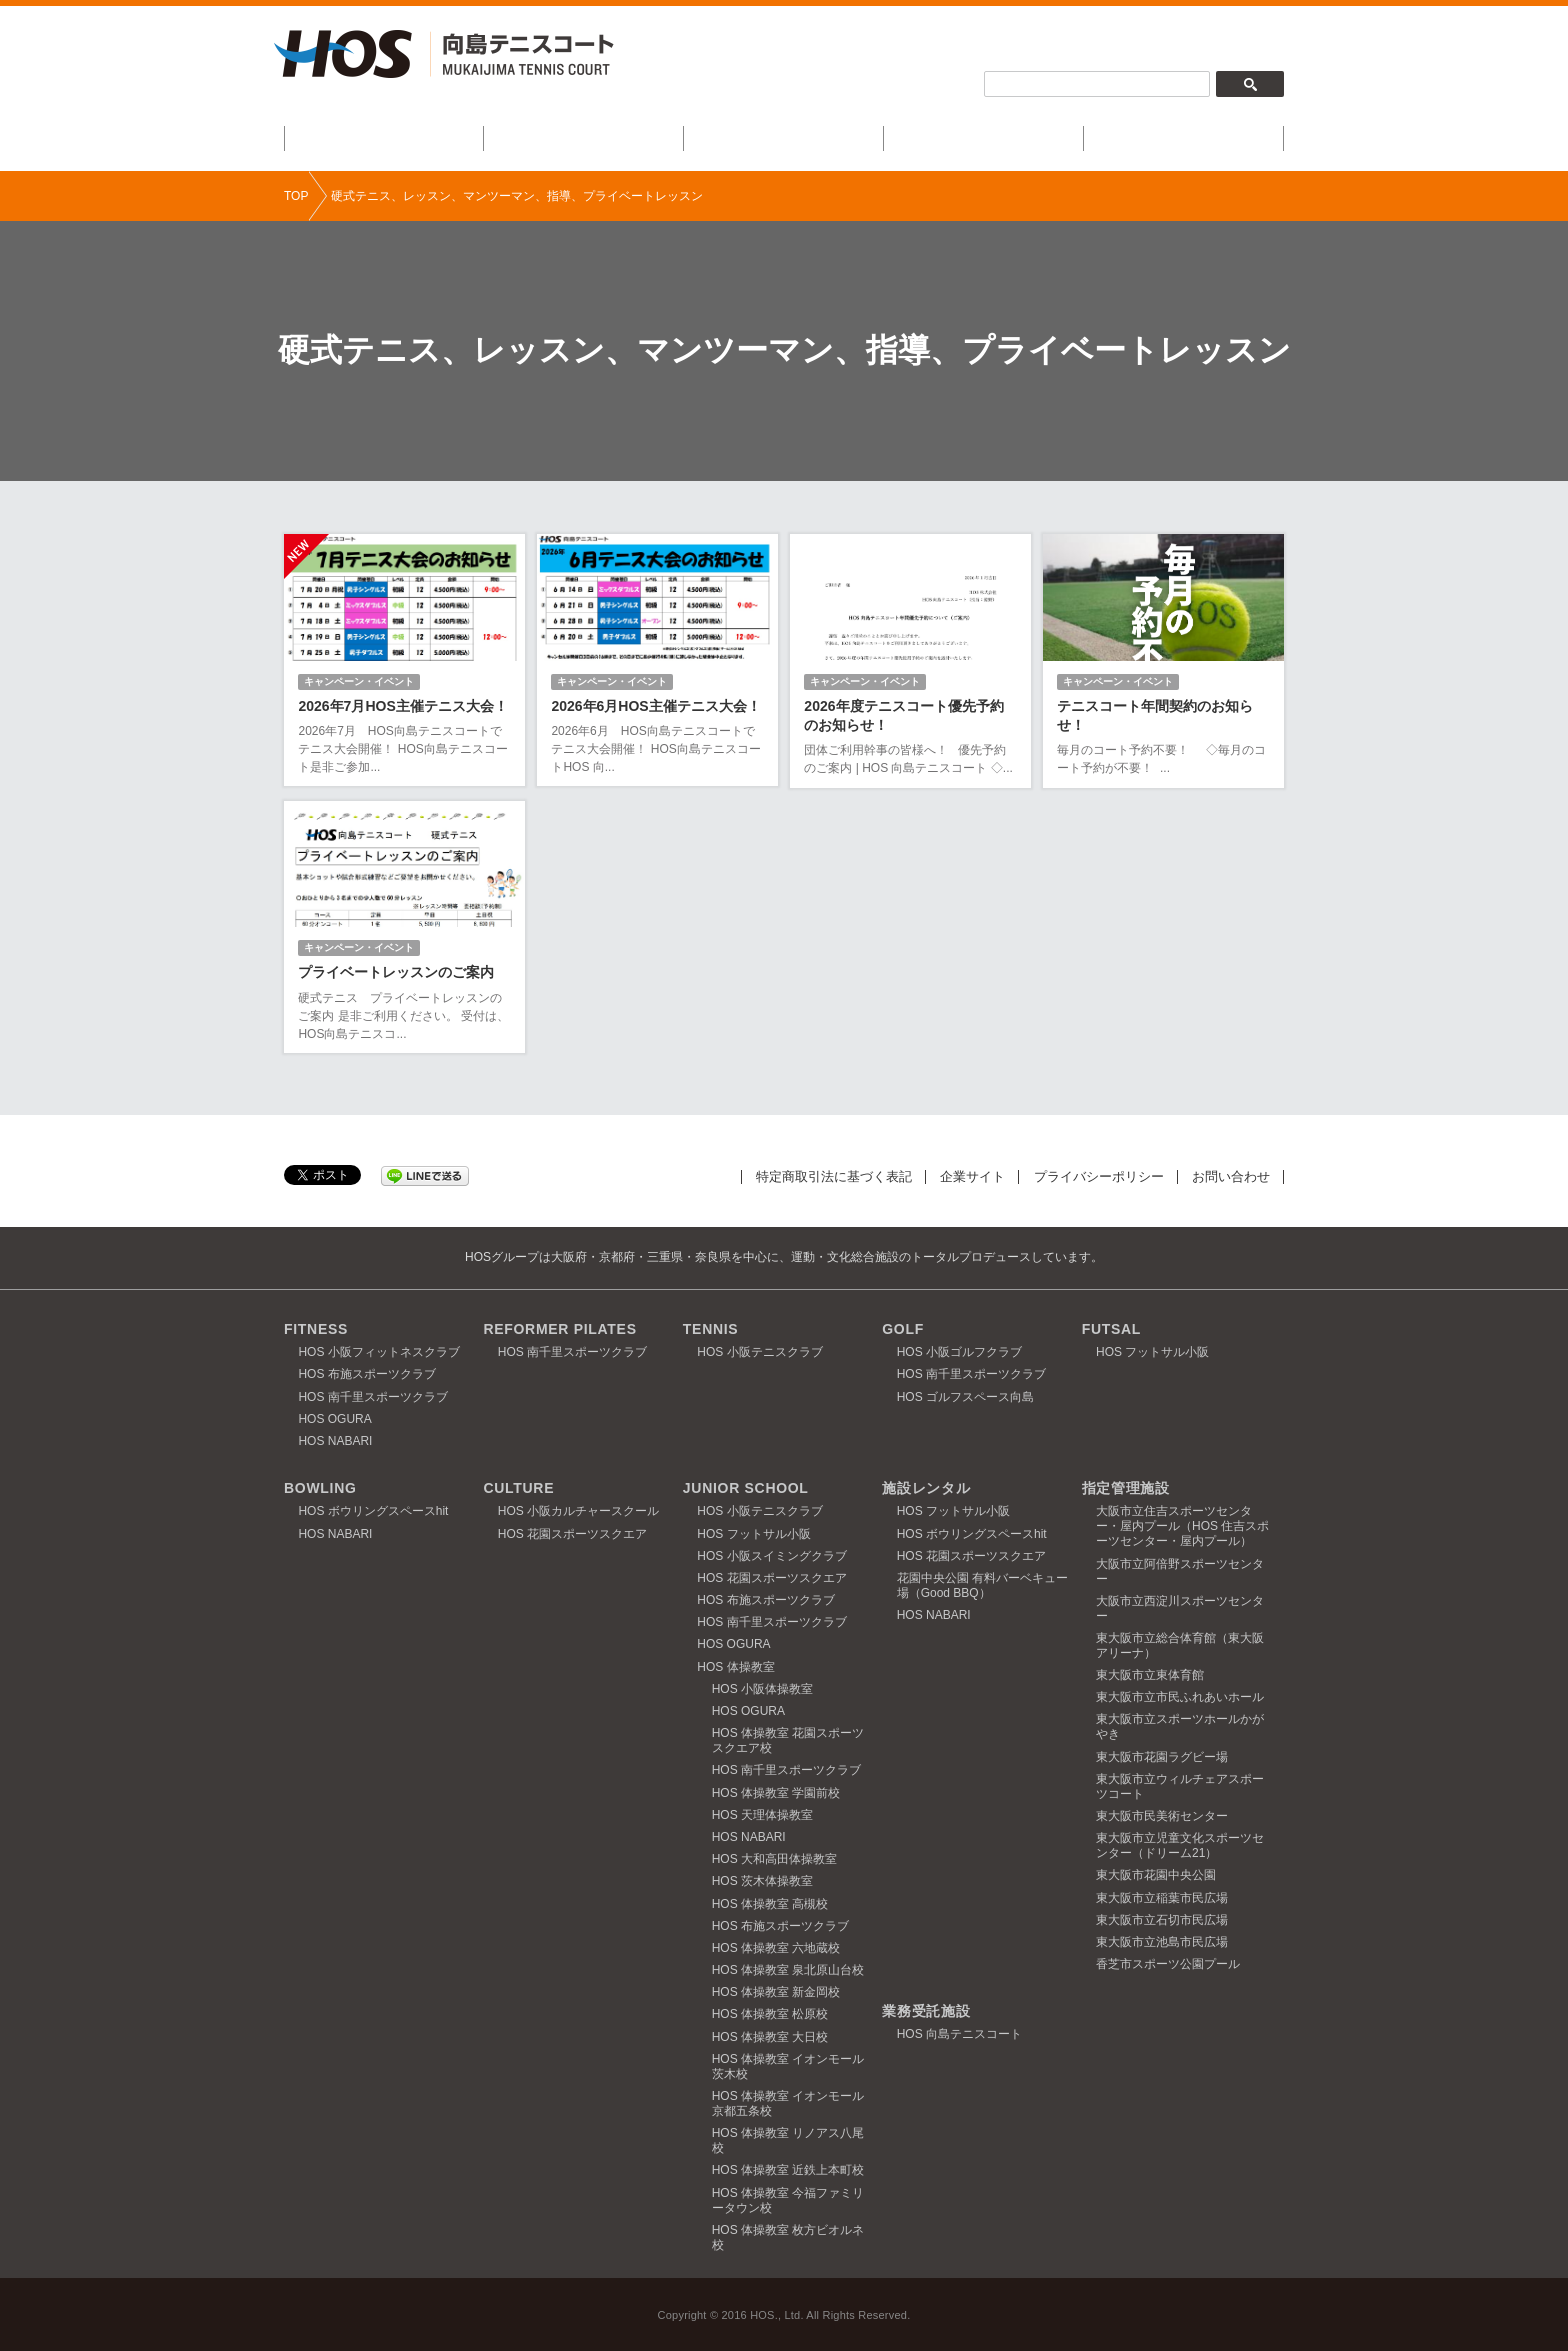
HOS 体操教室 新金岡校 (776, 1992)
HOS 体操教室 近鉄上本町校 (788, 2170)
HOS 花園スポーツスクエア (572, 1533)
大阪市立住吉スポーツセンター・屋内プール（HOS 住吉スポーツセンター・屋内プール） (1182, 1526)
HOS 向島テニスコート (959, 2034)
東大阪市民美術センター (1162, 1816)
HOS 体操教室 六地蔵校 (776, 1947)
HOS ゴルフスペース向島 (965, 1396)
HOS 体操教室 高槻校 (770, 1903)
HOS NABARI (335, 1441)
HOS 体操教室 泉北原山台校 (788, 1970)
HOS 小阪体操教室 (762, 1688)
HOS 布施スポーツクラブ (366, 1374)
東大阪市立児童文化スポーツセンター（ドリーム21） (1180, 1845)
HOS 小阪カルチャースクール (578, 1511)
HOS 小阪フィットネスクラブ (378, 1352)
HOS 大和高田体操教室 (774, 1859)
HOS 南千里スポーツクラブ (372, 1396)
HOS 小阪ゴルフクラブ (959, 1352)
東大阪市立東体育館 (1150, 1675)
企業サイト (972, 1175)
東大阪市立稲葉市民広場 (1162, 1897)
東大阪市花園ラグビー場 (1162, 1756)
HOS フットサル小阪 (1152, 1352)
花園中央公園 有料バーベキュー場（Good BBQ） (982, 1584)
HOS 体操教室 (735, 1666)
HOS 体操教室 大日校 (770, 2036)
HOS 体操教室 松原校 (770, 2014)
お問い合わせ (1231, 1175)
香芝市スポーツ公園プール (1168, 1964)
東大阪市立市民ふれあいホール (1180, 1697)
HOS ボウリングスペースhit (373, 1511)
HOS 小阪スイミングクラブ (771, 1555)
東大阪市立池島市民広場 (1162, 1941)
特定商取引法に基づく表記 (834, 1175)
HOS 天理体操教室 (762, 1814)
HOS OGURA (334, 1418)
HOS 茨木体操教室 (762, 1881)
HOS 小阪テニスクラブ (759, 1352)
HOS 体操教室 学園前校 (776, 1792)
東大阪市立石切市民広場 (1162, 1919)
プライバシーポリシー (1099, 1175)
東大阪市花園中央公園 (1156, 1875)
